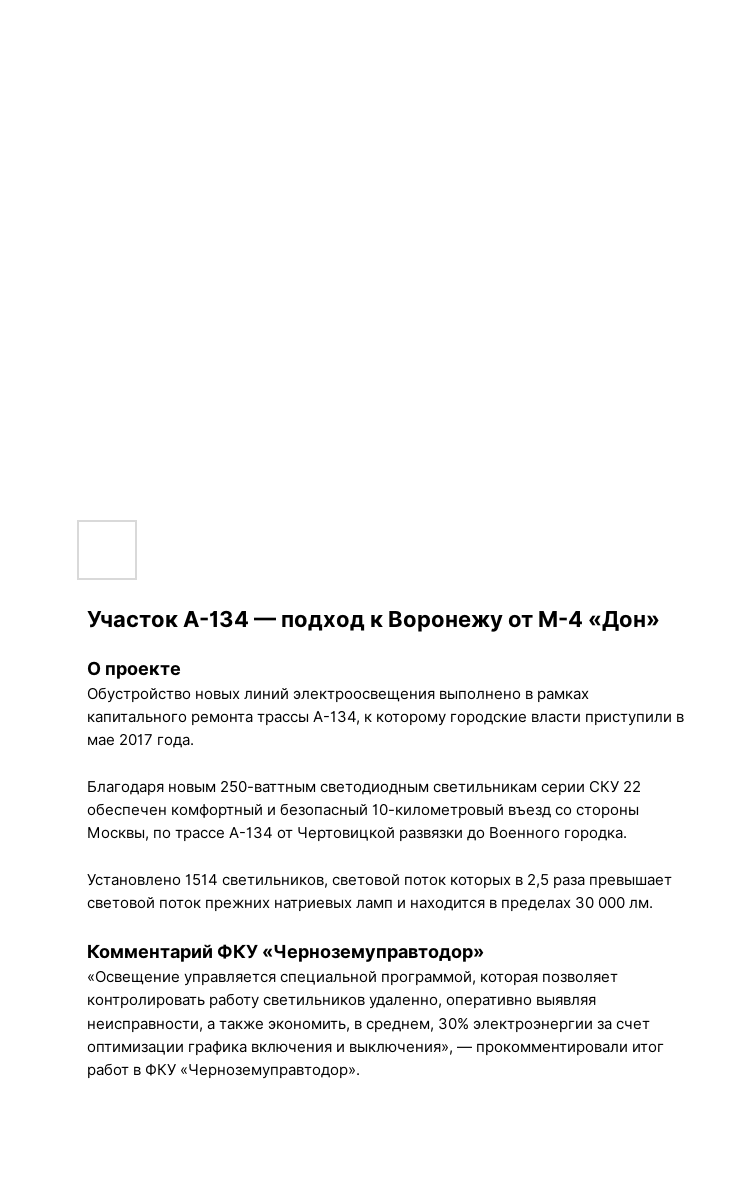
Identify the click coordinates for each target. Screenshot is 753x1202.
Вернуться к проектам (121, 31)
